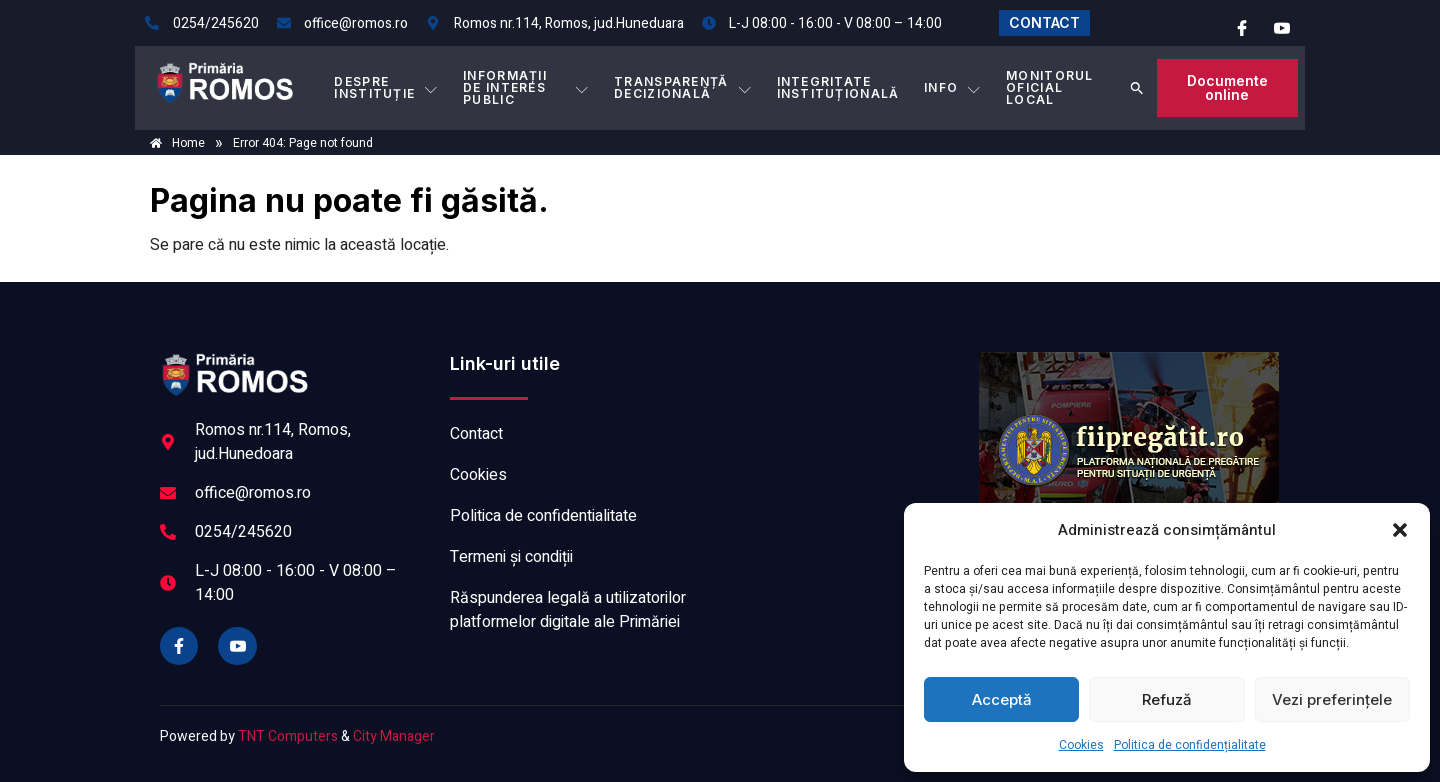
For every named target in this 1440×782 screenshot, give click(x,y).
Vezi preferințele (1332, 699)
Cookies (1081, 745)
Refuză (1167, 699)
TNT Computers (288, 736)
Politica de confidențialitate (1190, 745)
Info (953, 88)
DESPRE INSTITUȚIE (386, 87)
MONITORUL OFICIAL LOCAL (1050, 87)
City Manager (394, 736)
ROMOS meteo (845, 427)
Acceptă (1002, 699)
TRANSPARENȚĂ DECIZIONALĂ (684, 87)
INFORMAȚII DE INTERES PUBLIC (527, 87)
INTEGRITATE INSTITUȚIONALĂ (838, 87)
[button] (1400, 530)
